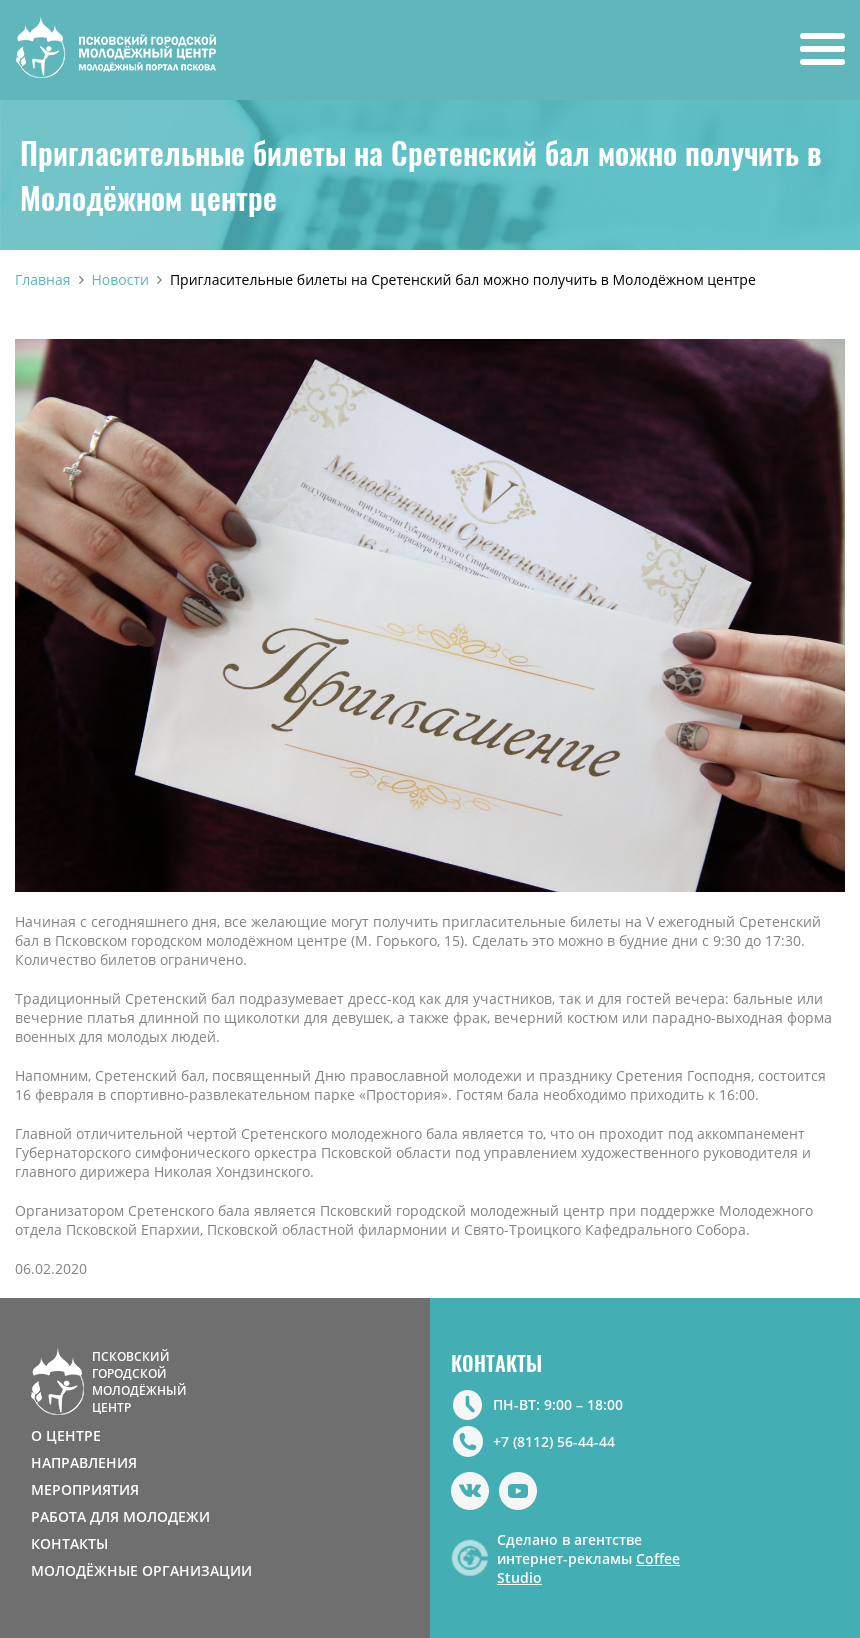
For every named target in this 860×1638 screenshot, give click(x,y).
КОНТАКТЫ (69, 1543)
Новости (120, 279)
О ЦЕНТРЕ (66, 1435)
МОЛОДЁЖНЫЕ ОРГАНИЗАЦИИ (141, 1570)
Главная (43, 279)
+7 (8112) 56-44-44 (554, 1441)
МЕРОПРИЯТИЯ (85, 1489)
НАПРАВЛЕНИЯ (84, 1462)
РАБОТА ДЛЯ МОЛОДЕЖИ (120, 1516)
